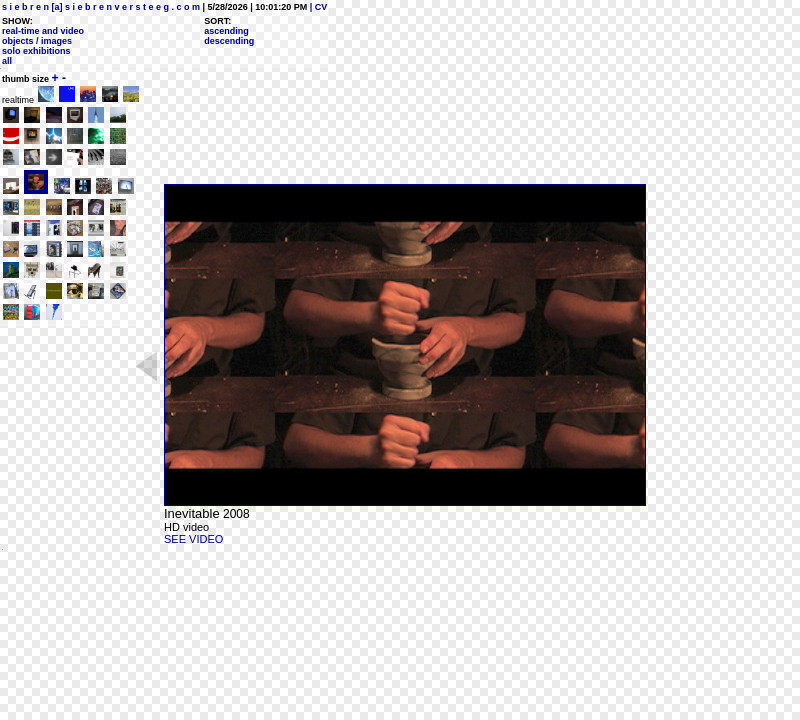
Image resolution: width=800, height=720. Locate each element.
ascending (226, 31)
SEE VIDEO (193, 539)
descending (229, 41)
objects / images (37, 41)
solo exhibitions (36, 51)
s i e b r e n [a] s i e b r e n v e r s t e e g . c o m (101, 7)
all (7, 61)
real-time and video (43, 31)
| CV (317, 7)
